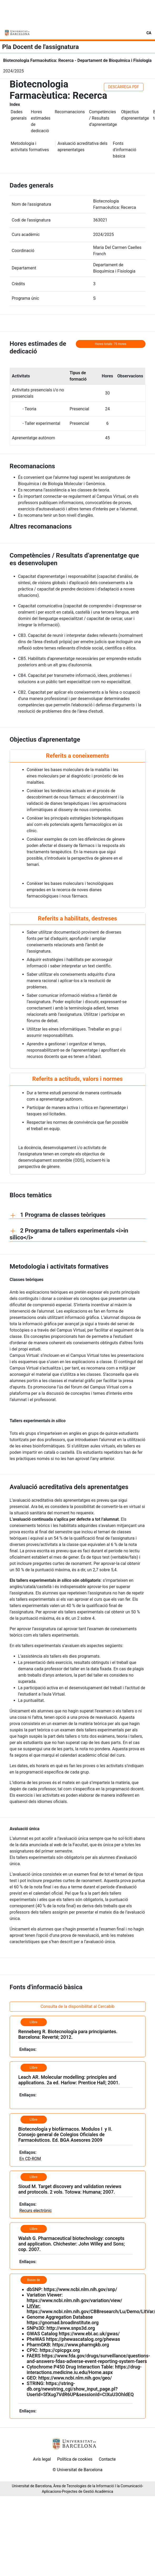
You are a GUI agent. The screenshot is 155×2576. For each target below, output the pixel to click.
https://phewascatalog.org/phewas (83, 2339)
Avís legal (42, 2459)
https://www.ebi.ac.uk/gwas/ (89, 2333)
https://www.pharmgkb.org (80, 2344)
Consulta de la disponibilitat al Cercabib (77, 2006)
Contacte (107, 2459)
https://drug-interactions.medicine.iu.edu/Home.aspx (84, 2369)
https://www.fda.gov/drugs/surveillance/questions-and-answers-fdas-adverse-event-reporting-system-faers (88, 2358)
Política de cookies (74, 2459)
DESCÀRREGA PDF (123, 87)
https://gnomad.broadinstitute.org (63, 2322)
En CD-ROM (30, 2158)
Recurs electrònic (35, 2210)
